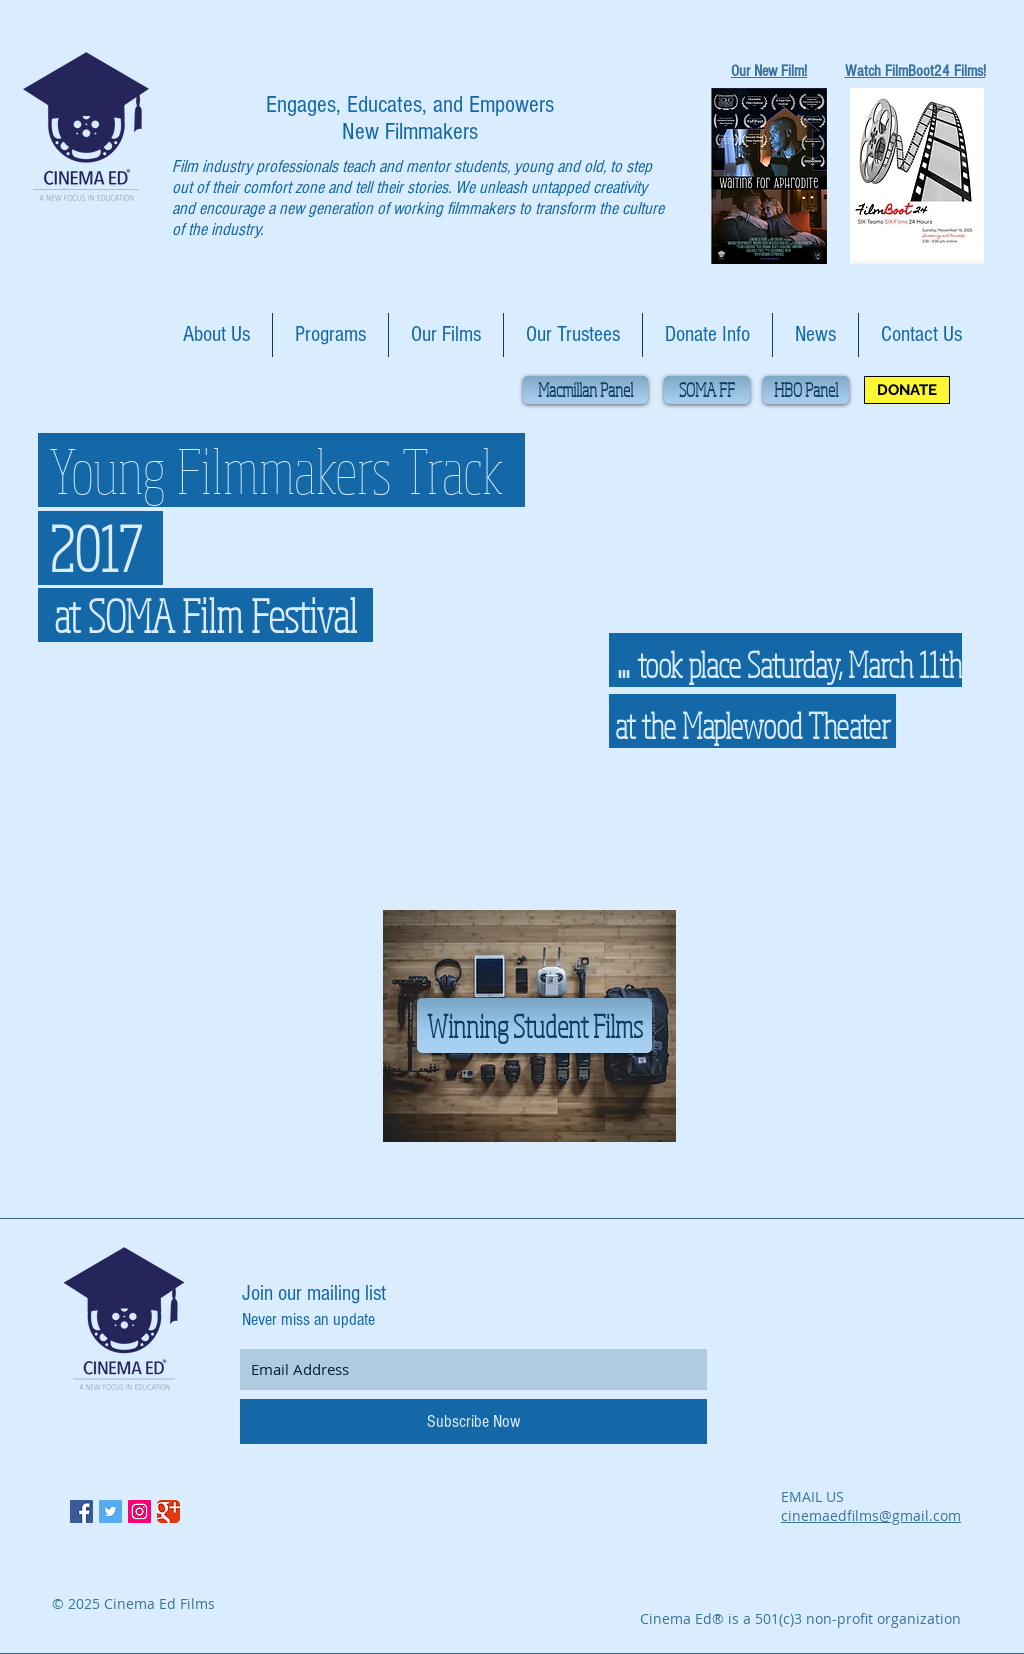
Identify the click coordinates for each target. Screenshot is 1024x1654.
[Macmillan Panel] (585, 390)
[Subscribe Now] (473, 1421)
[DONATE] (907, 390)
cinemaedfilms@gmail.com (871, 1515)
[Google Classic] (168, 1511)
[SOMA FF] (707, 390)
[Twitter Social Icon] (110, 1511)
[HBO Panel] (806, 390)
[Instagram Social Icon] (139, 1511)
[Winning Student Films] (534, 1025)
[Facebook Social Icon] (81, 1511)
